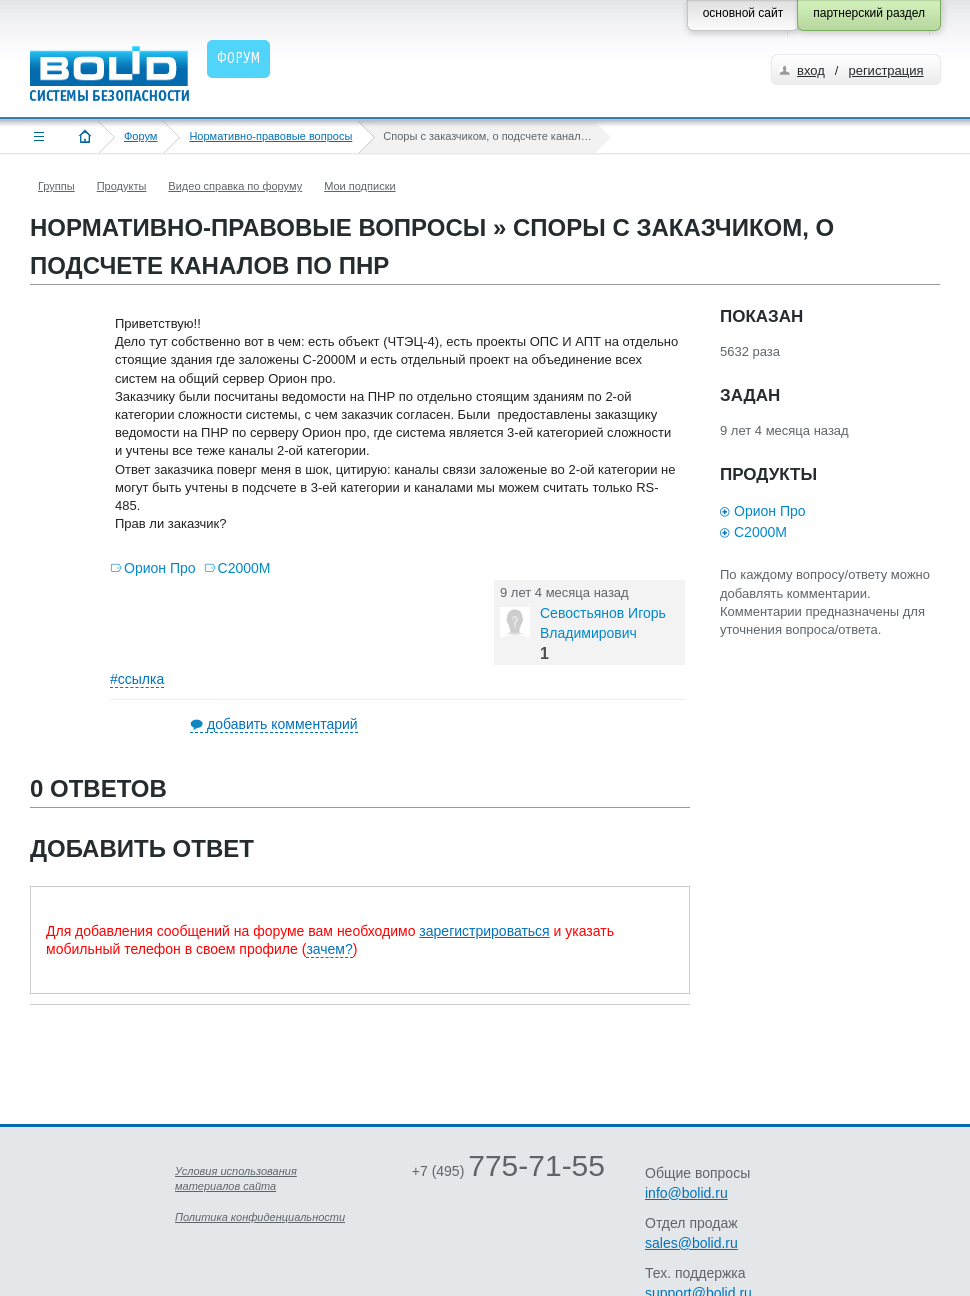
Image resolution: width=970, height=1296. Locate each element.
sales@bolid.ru (691, 1243)
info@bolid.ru (686, 1193)
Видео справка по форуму (235, 186)
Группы (56, 186)
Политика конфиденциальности (260, 1217)
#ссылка (137, 679)
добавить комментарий (282, 724)
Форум (140, 136)
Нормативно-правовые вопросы (270, 136)
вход (811, 70)
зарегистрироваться (484, 931)
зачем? (329, 949)
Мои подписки (359, 186)
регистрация (885, 70)
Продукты (122, 186)
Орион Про (160, 568)
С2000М (244, 568)
